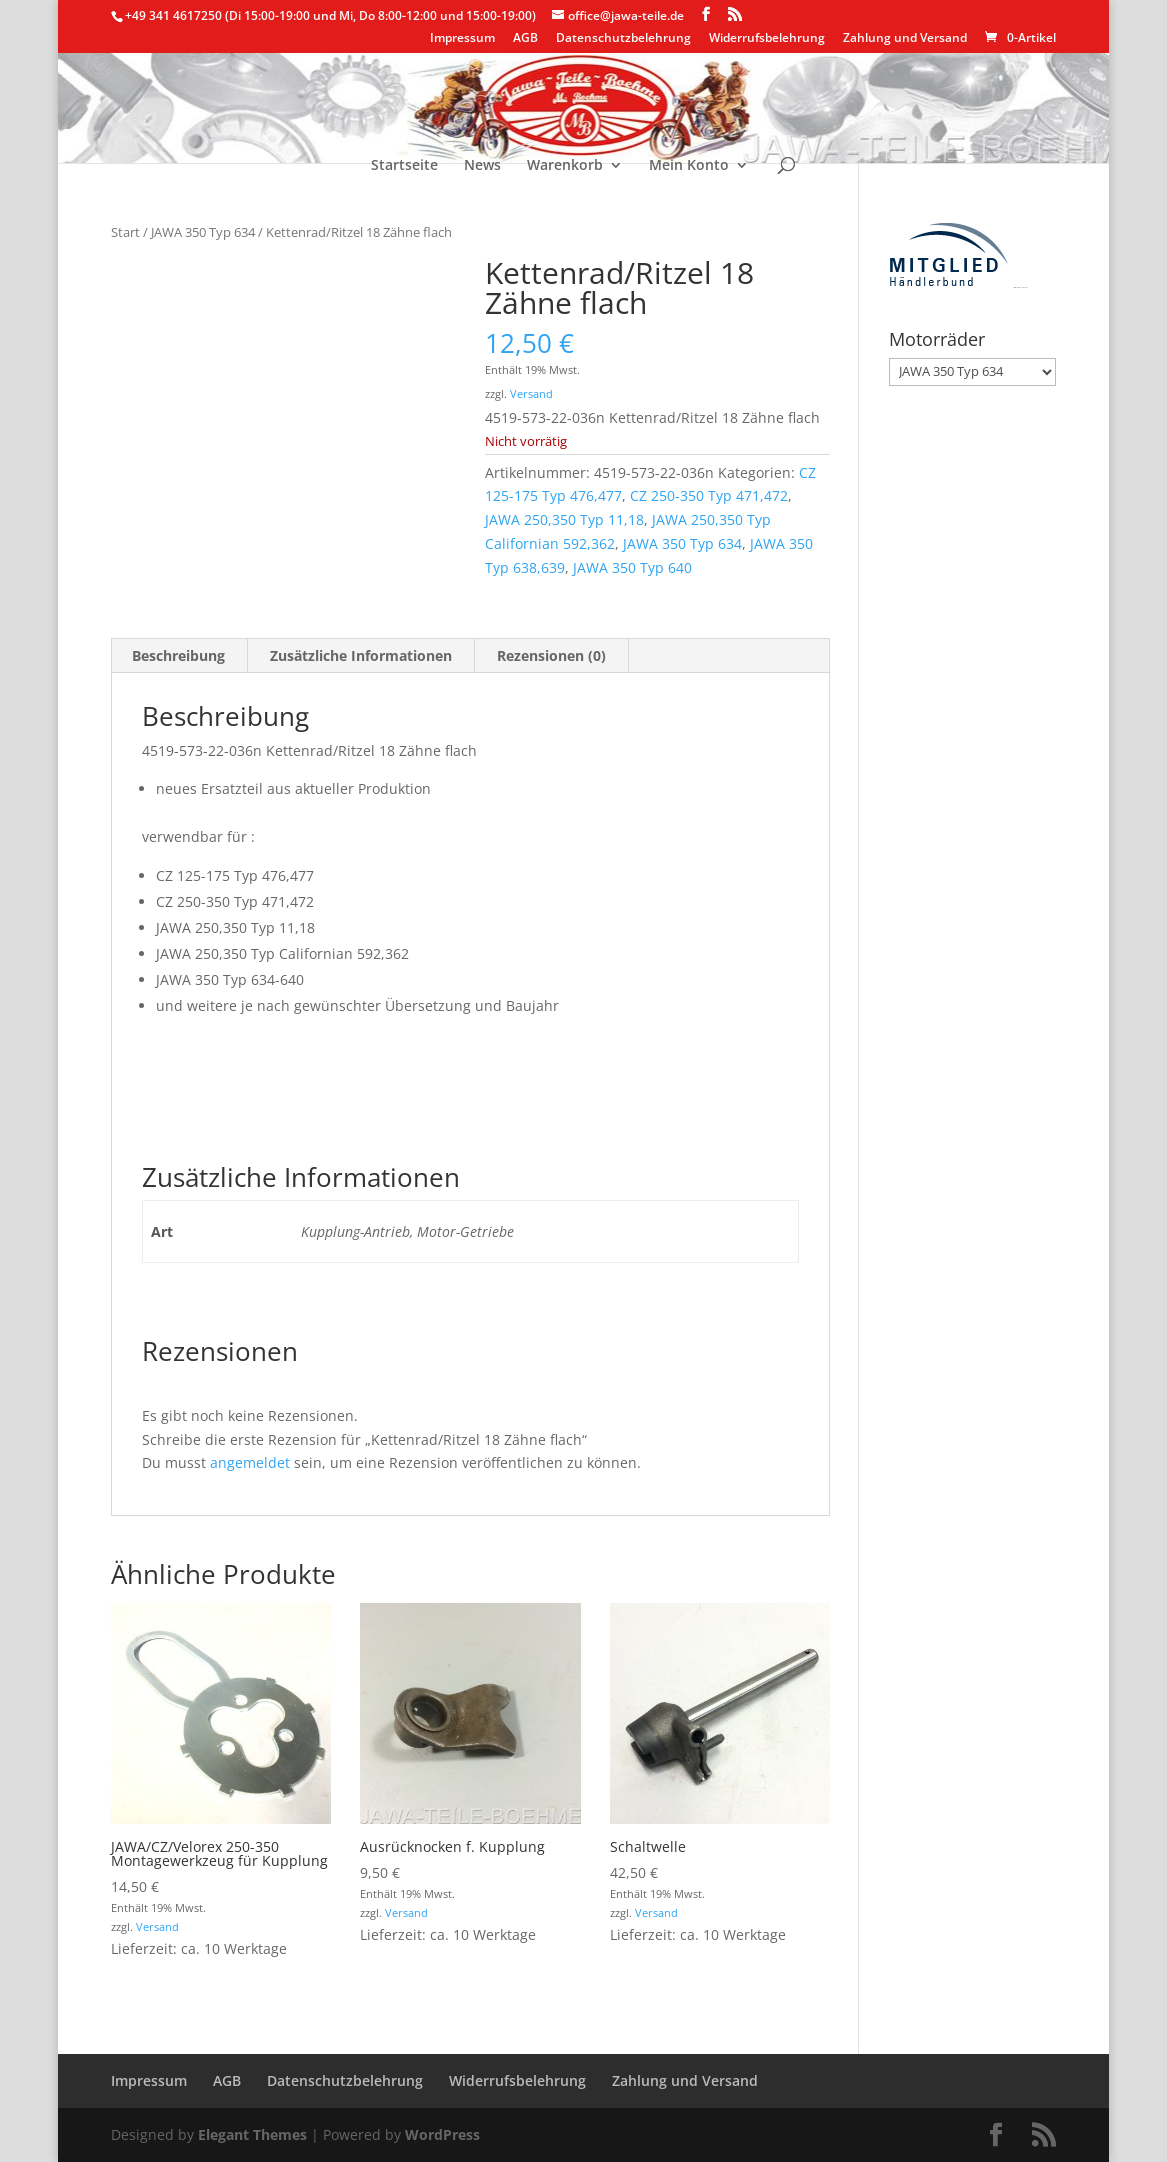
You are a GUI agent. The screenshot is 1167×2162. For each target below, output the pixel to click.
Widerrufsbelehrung (767, 39)
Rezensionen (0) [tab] (551, 655)
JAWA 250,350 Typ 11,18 (564, 519)
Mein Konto (689, 166)
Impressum (462, 39)
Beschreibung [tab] (178, 655)
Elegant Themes (252, 2134)
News (482, 166)
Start (125, 232)
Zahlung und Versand (905, 39)
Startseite (404, 166)
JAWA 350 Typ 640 (632, 567)
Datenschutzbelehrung (623, 39)
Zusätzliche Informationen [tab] (361, 655)
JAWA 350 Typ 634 (203, 232)
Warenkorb (565, 166)
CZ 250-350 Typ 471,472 (709, 495)
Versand (531, 393)
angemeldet (250, 1462)
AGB (525, 39)
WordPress (442, 2134)
